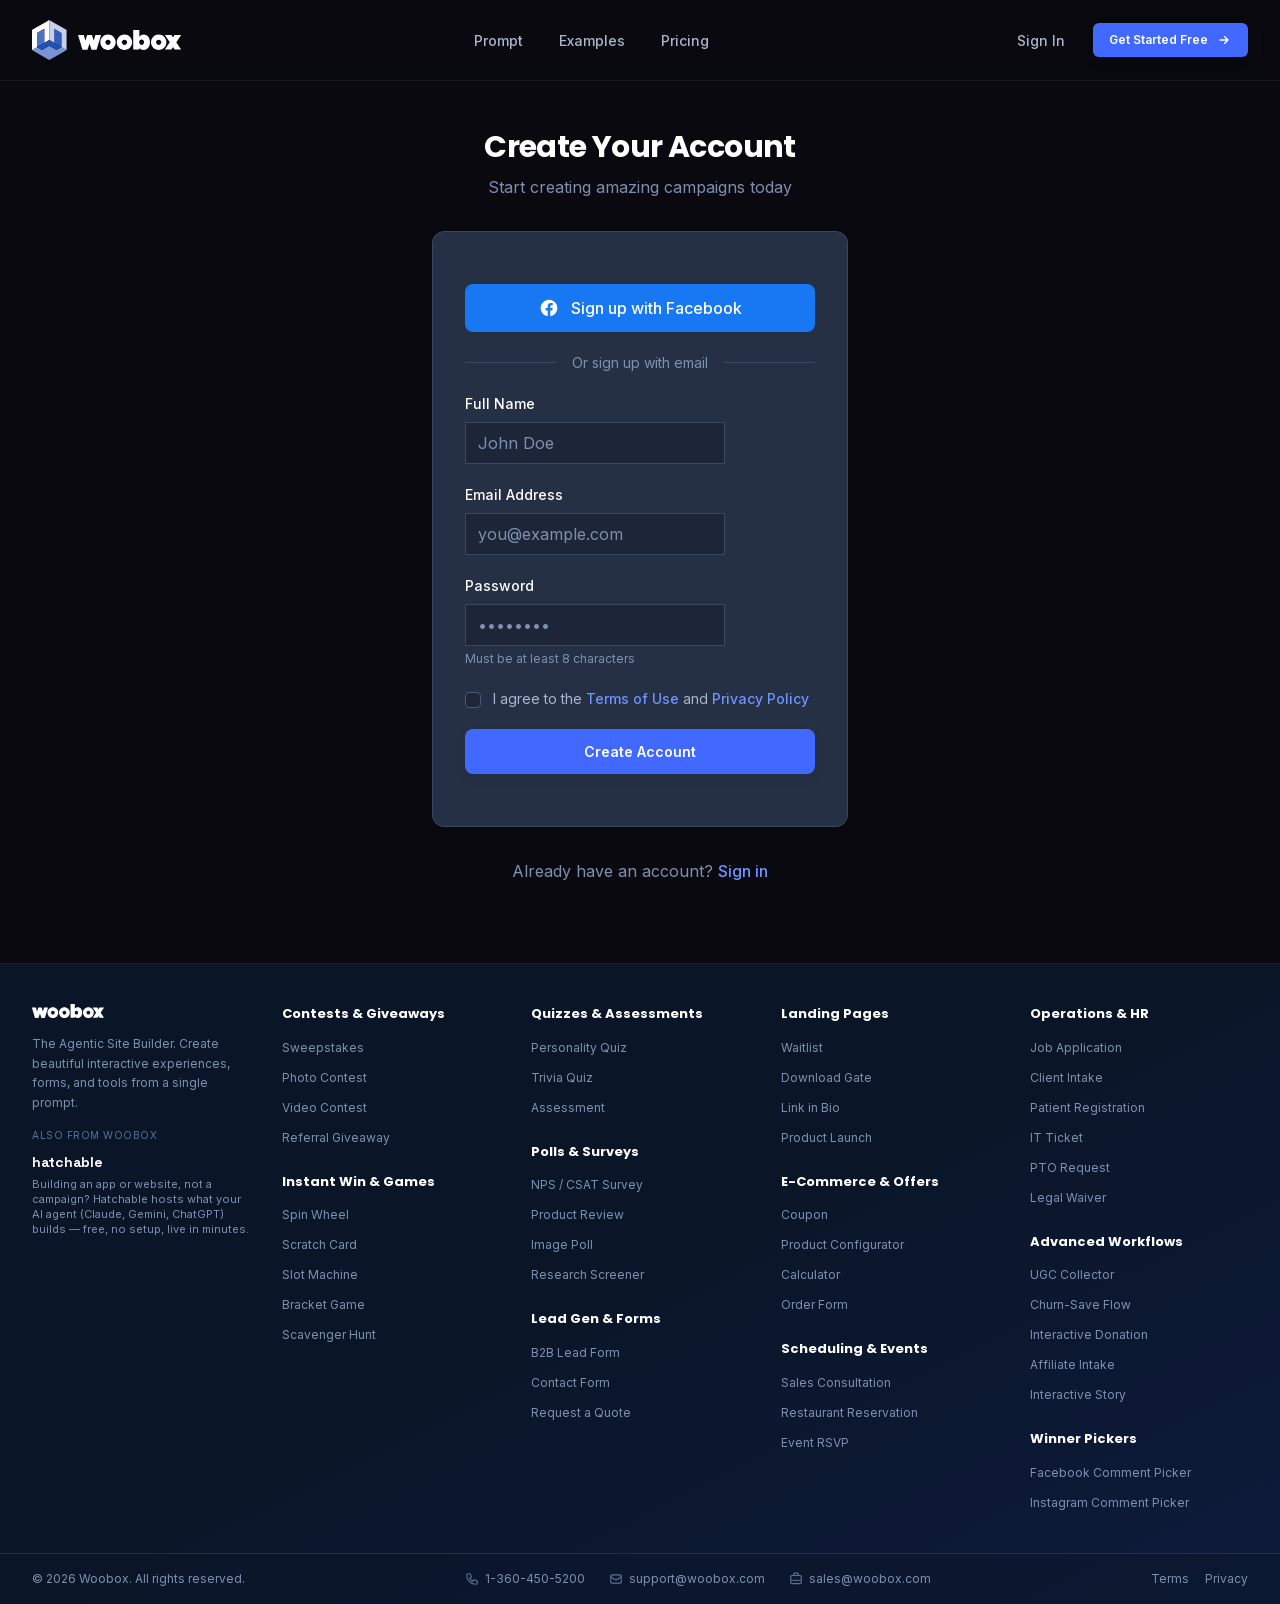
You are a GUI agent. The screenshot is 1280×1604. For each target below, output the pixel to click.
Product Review (577, 1214)
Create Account (640, 751)
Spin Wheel (315, 1214)
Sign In (1041, 40)
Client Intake (1066, 1077)
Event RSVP (815, 1442)
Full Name (500, 403)
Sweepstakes (323, 1047)
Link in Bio (810, 1107)
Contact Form (570, 1382)
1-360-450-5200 (525, 1578)
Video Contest (324, 1107)
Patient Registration (1087, 1107)
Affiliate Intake (1072, 1364)
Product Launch (826, 1137)
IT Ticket (1056, 1137)
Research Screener (587, 1274)
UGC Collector (1072, 1274)
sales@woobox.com (860, 1578)
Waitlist (802, 1047)
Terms (1170, 1578)
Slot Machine (320, 1274)
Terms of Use (632, 698)
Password (499, 585)
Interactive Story (1078, 1394)
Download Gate (826, 1077)
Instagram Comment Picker (1109, 1502)
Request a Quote (581, 1412)
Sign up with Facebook (640, 308)
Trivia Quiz (562, 1077)
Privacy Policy (760, 698)
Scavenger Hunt (329, 1334)
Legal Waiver (1068, 1197)
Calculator (810, 1274)
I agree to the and (651, 698)
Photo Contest (324, 1077)
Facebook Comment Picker (1110, 1472)
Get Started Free (1170, 40)
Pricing (685, 40)
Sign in (743, 871)
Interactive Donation (1089, 1334)
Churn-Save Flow (1080, 1304)
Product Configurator (842, 1244)
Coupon (804, 1214)
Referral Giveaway (336, 1137)
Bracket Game (323, 1304)
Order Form (814, 1304)
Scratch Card (319, 1244)
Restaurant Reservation (849, 1412)
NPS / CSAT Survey (587, 1184)
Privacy (1226, 1578)
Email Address (514, 494)
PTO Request (1070, 1167)
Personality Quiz (579, 1047)
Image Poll (562, 1244)
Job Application (1076, 1047)
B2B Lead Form (575, 1352)
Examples (592, 40)
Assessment (568, 1107)
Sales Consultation (836, 1382)
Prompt (498, 40)
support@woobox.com (687, 1578)
